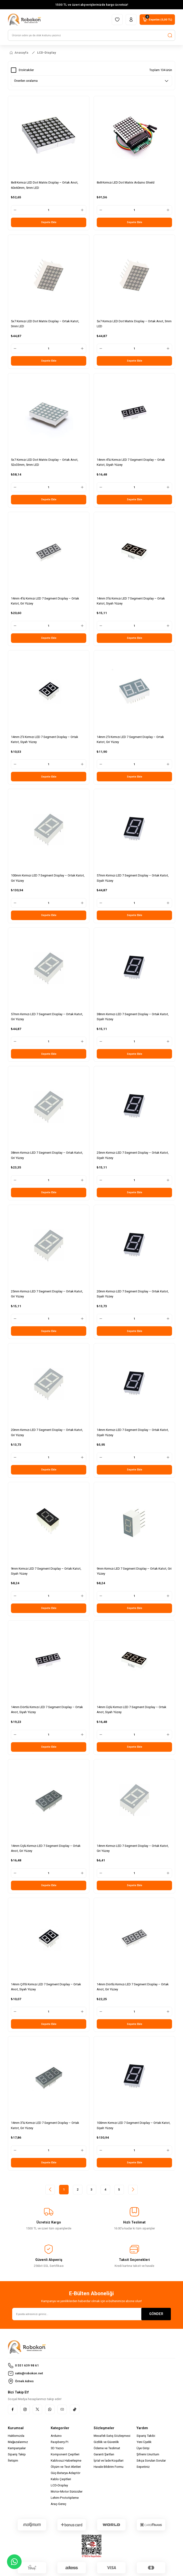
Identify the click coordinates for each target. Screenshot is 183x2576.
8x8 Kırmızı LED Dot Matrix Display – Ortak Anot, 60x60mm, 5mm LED (44, 185)
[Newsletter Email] (91, 2314)
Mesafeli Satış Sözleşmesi (112, 2436)
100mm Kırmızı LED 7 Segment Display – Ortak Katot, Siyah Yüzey (133, 2125)
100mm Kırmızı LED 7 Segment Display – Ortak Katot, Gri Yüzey (48, 878)
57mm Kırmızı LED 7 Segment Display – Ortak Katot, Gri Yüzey (47, 1016)
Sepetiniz (143, 2466)
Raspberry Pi (59, 2442)
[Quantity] (48, 210)
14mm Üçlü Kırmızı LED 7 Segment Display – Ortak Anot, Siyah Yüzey (131, 1709)
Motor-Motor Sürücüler (66, 2491)
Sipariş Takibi (146, 2436)
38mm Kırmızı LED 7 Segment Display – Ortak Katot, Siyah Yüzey (133, 1016)
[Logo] (24, 20)
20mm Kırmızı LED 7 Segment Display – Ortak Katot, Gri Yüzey (47, 1432)
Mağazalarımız (18, 2442)
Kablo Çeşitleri (61, 2479)
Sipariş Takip (17, 2454)
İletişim (13, 2460)
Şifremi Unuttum (148, 2454)
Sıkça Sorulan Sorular (151, 2460)
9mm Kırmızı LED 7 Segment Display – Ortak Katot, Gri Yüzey (134, 1571)
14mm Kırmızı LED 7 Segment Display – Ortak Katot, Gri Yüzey (133, 1848)
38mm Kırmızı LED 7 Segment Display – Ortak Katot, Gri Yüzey (47, 1155)
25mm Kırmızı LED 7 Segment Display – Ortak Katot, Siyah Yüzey (133, 1155)
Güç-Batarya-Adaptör (65, 2473)
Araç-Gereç (58, 2504)
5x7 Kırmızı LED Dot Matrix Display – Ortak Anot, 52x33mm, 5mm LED (44, 462)
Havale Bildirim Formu (108, 2466)
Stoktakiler (26, 70)
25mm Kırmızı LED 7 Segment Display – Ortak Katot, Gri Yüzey (47, 1294)
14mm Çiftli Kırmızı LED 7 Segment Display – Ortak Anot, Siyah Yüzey (46, 1986)
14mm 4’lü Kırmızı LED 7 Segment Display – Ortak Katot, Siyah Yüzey (131, 462)
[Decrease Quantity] (14, 210)
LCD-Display (46, 52)
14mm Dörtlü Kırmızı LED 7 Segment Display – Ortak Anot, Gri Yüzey (133, 1986)
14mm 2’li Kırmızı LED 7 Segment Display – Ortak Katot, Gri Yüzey (130, 739)
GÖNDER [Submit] (156, 2314)
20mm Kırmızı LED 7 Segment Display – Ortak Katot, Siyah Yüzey (133, 1294)
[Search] (91, 35)
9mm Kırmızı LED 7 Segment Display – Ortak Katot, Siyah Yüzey (46, 1571)
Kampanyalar (17, 2448)
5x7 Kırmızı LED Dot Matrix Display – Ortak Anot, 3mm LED (134, 323)
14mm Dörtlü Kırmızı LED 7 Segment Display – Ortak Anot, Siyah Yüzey (47, 1709)
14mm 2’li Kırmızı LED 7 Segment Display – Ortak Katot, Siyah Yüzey (44, 739)
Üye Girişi (143, 2448)
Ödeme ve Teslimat (107, 2448)
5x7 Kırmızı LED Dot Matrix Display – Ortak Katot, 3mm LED (45, 323)
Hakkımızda (16, 2436)
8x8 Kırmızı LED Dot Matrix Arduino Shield (125, 182)
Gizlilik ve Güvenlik (106, 2442)
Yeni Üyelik (144, 2442)
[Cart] (157, 19)
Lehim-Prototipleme (65, 2497)
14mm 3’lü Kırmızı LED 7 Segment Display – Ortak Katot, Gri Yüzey (45, 2125)
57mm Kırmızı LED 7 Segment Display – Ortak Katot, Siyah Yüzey (133, 878)
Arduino (56, 2436)
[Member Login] (131, 19)
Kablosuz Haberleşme (66, 2460)
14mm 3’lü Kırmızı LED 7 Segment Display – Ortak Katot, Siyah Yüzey (131, 601)
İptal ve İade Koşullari (108, 2460)
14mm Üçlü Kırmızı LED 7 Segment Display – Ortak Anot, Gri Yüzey (46, 1848)
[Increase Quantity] (83, 210)
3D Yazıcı (57, 2448)
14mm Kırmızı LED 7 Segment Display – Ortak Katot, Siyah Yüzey (133, 1432)
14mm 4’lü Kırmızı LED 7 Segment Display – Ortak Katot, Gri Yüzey (45, 601)
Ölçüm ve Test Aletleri (66, 2466)
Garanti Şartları (104, 2454)
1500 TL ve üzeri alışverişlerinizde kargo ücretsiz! (91, 4)
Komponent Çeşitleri (65, 2454)
